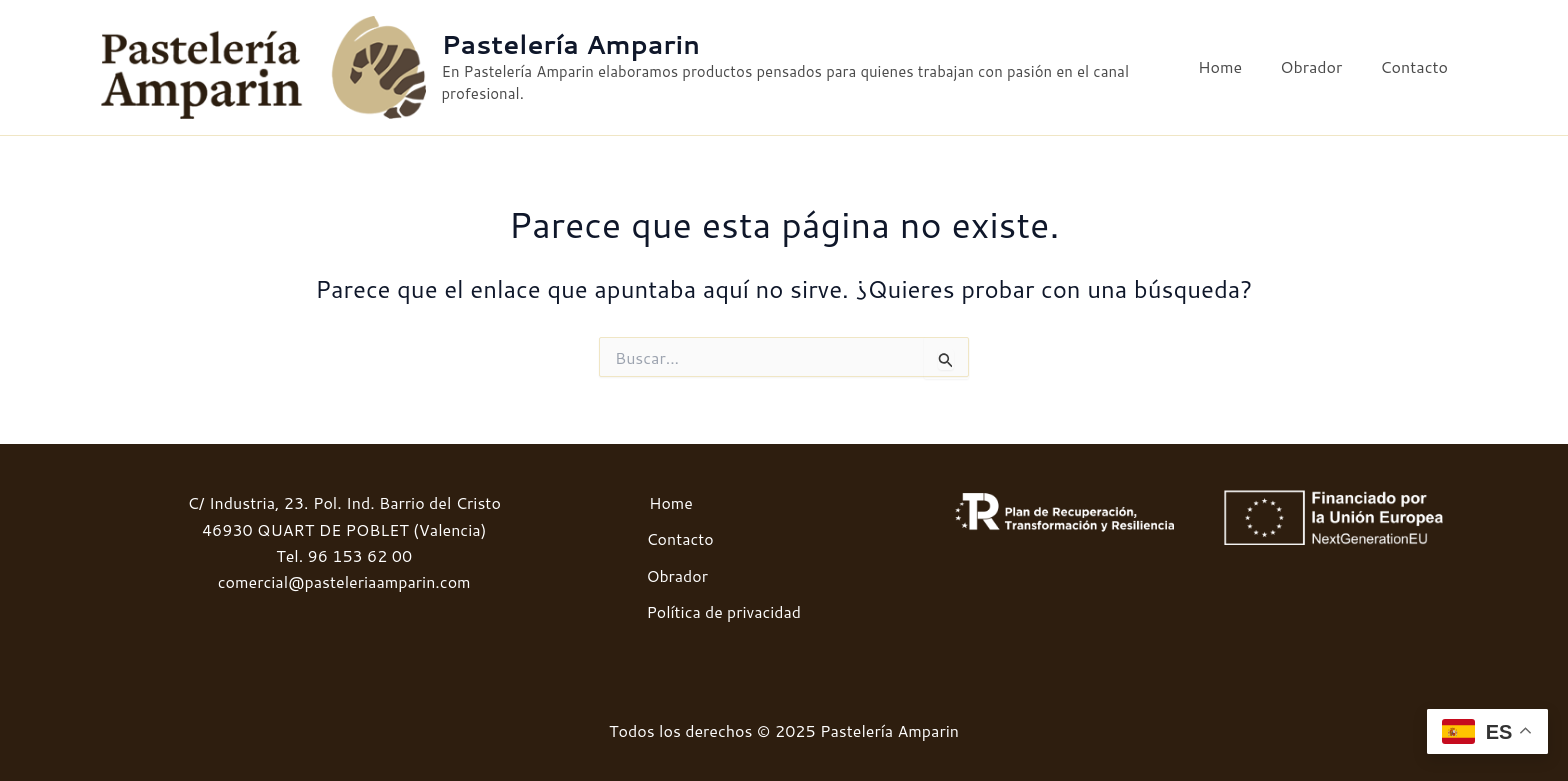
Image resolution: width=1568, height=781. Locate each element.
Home (1235, 67)
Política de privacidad (723, 611)
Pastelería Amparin (576, 45)
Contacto (1417, 67)
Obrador (1320, 67)
